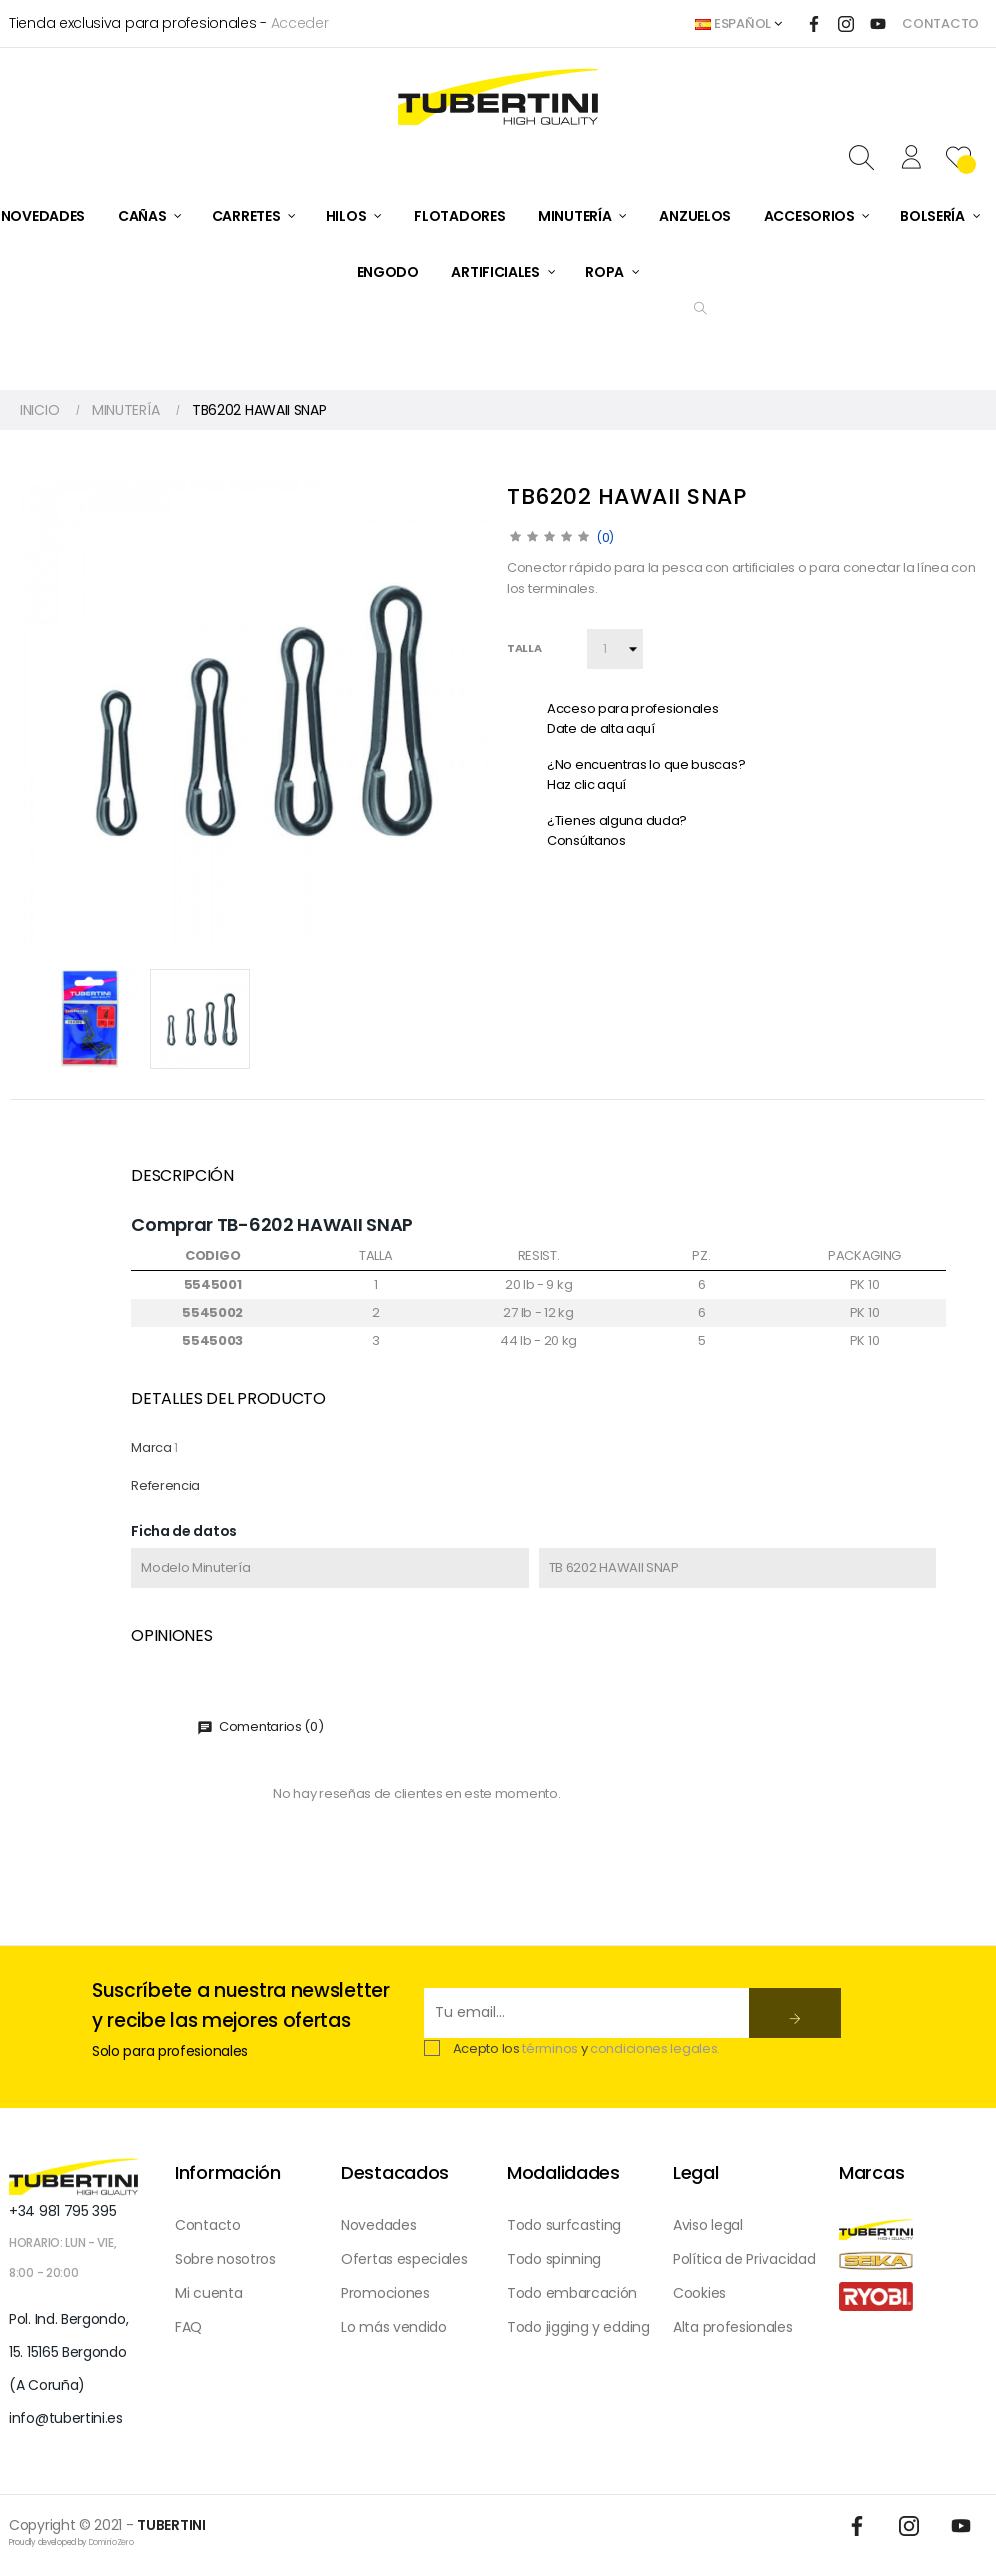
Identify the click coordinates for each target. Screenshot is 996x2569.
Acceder (300, 23)
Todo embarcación (572, 2293)
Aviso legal (708, 2225)
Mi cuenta (208, 2293)
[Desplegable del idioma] (738, 24)
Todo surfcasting (564, 2225)
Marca (151, 1447)
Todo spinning (554, 2259)
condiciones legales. (655, 2048)
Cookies (699, 2293)
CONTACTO (940, 23)
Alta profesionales (733, 2327)
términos (550, 2048)
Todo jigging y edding (578, 2327)
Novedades (378, 2225)
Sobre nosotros (225, 2259)
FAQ (188, 2327)
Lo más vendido (394, 2327)
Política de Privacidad (744, 2259)
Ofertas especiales (404, 2259)
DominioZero (111, 2542)
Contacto (208, 2225)
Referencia (165, 1485)
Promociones (385, 2293)
